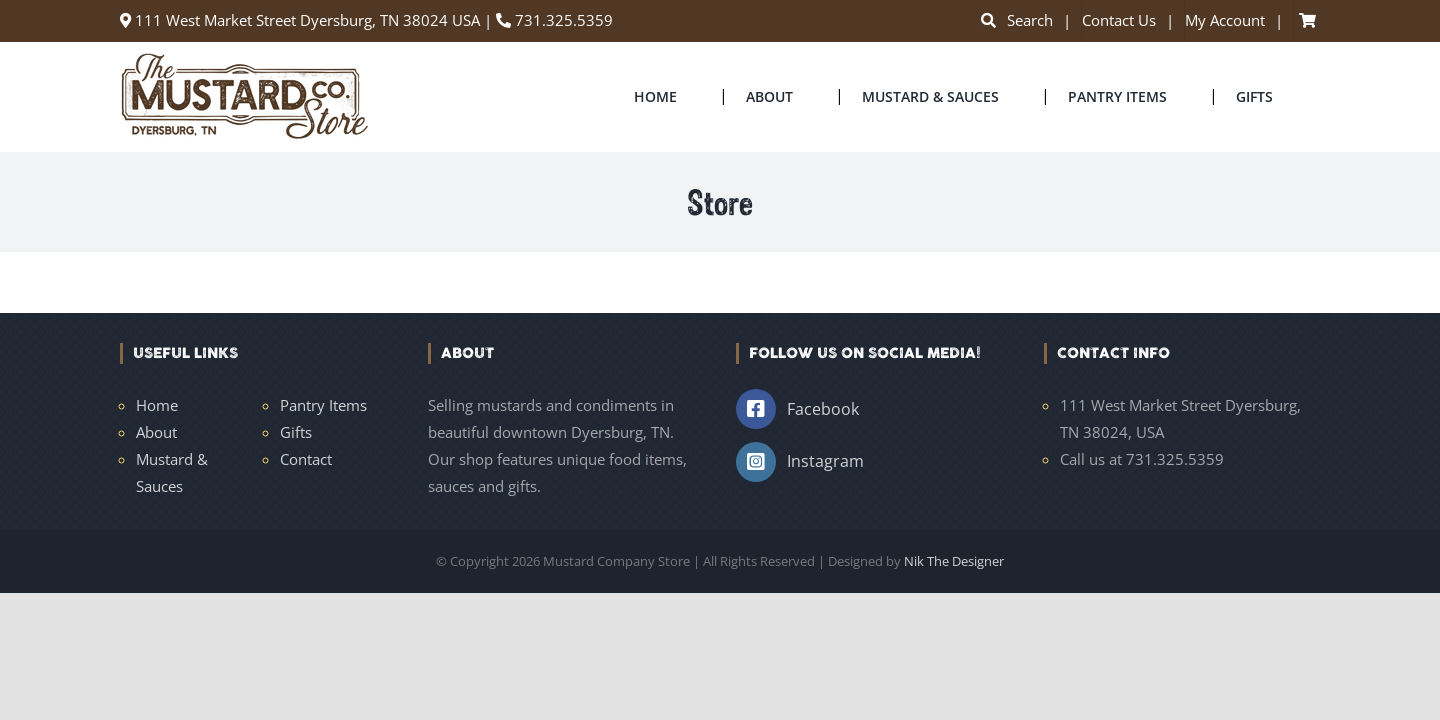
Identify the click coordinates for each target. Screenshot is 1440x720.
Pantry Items (323, 405)
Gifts (296, 432)
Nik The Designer (954, 561)
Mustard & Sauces (172, 472)
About (156, 432)
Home (157, 405)
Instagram (825, 461)
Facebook (823, 409)
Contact (306, 459)
